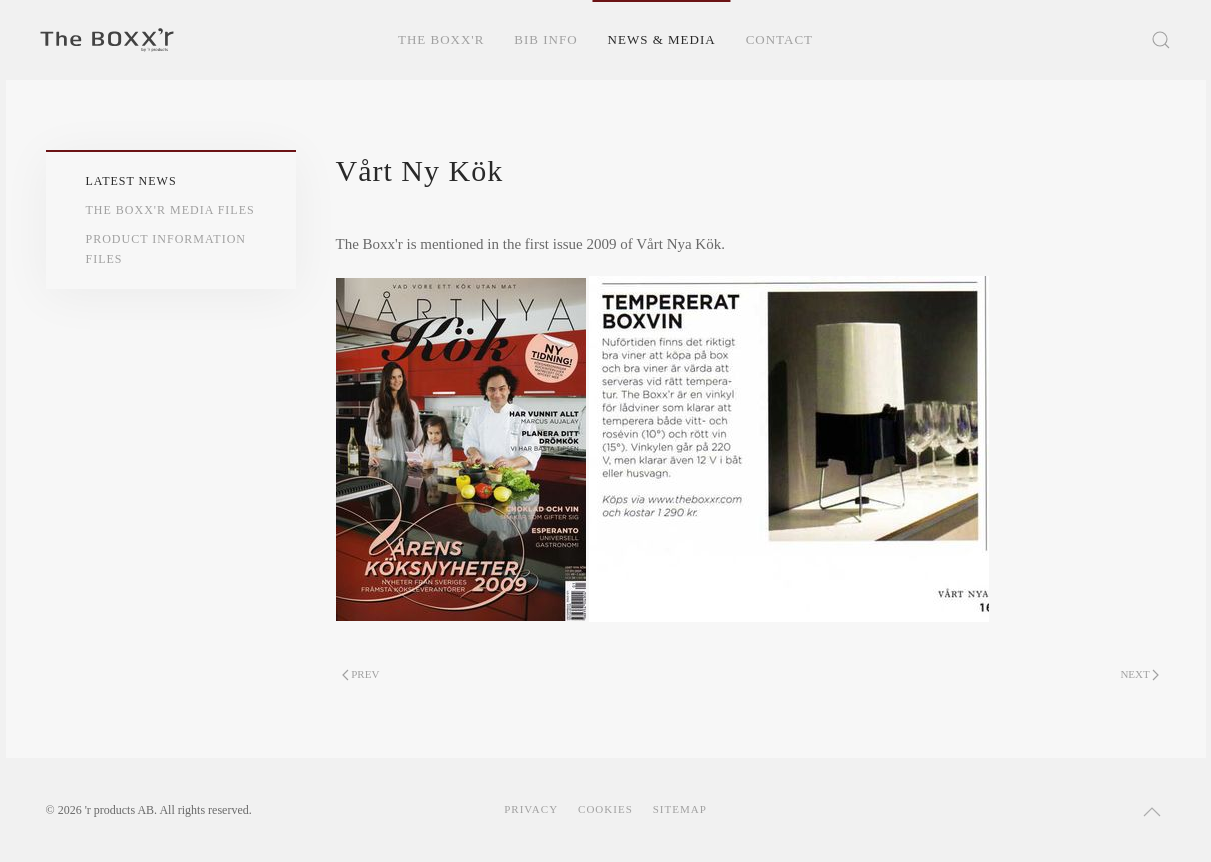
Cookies (605, 809)
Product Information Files (166, 248)
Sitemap (680, 809)
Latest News (131, 181)
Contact (779, 39)
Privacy (531, 809)
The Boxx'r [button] (441, 39)
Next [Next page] (1139, 674)
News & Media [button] (662, 39)
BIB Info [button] (545, 39)
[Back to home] (107, 40)
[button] (1161, 40)
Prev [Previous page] (361, 674)
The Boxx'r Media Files (170, 210)
